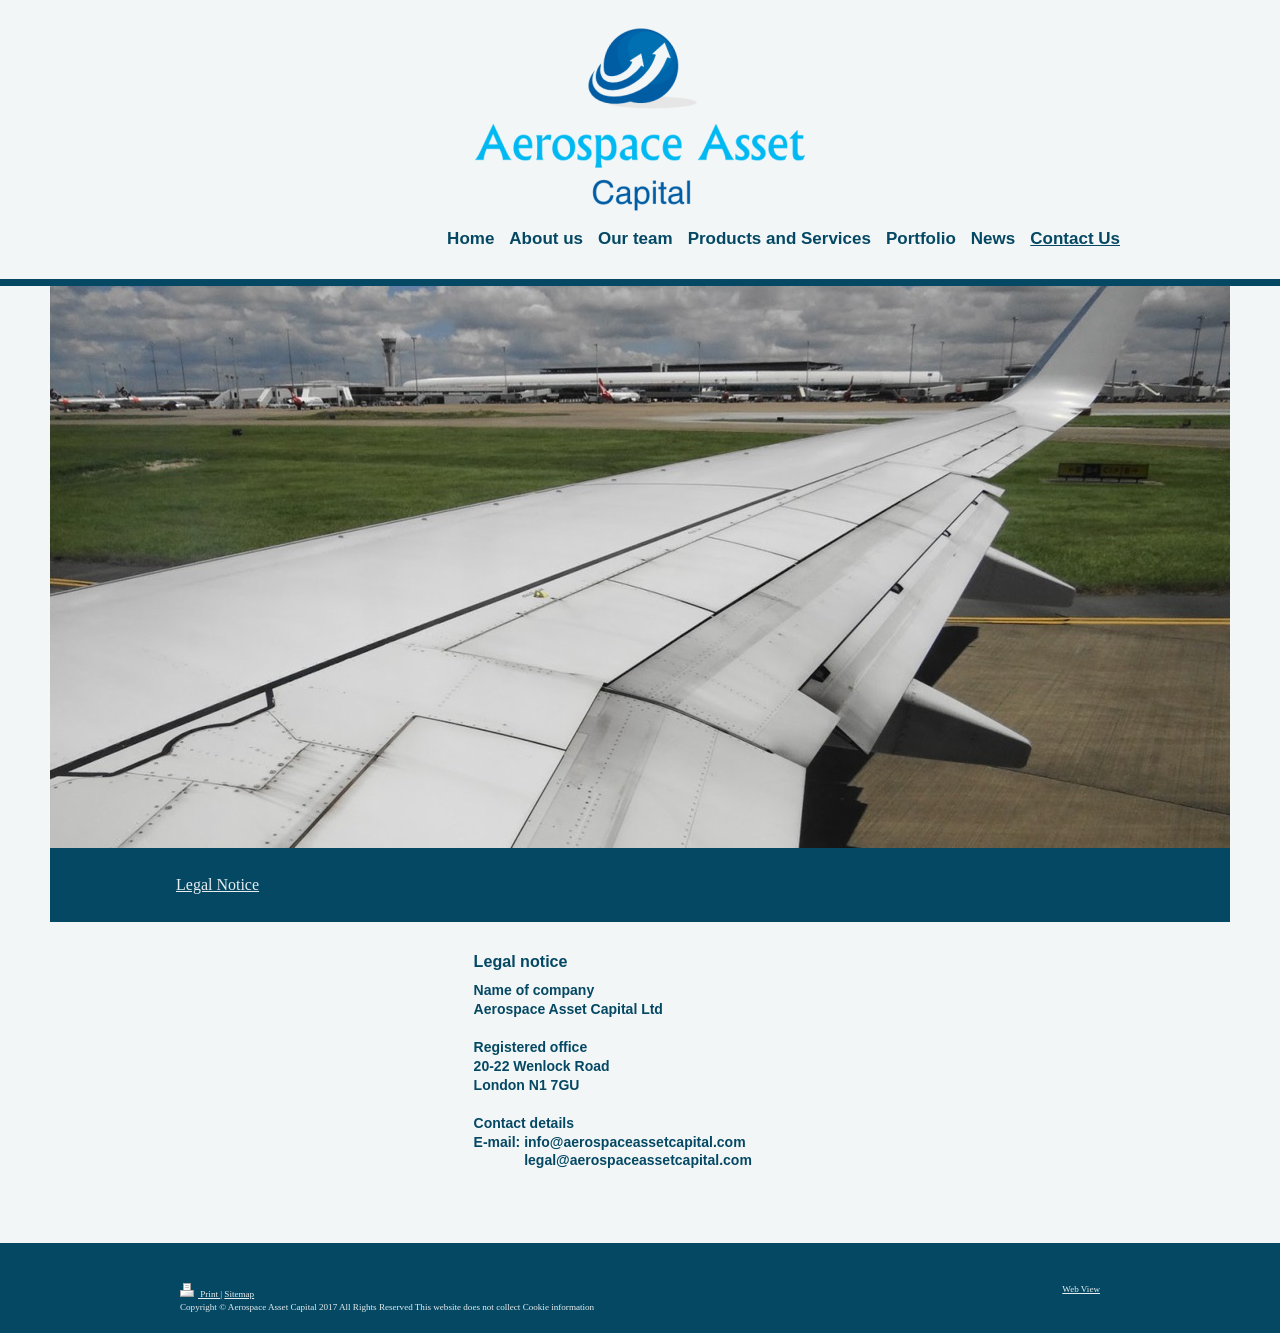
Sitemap (239, 1294)
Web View (1081, 1289)
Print (200, 1294)
